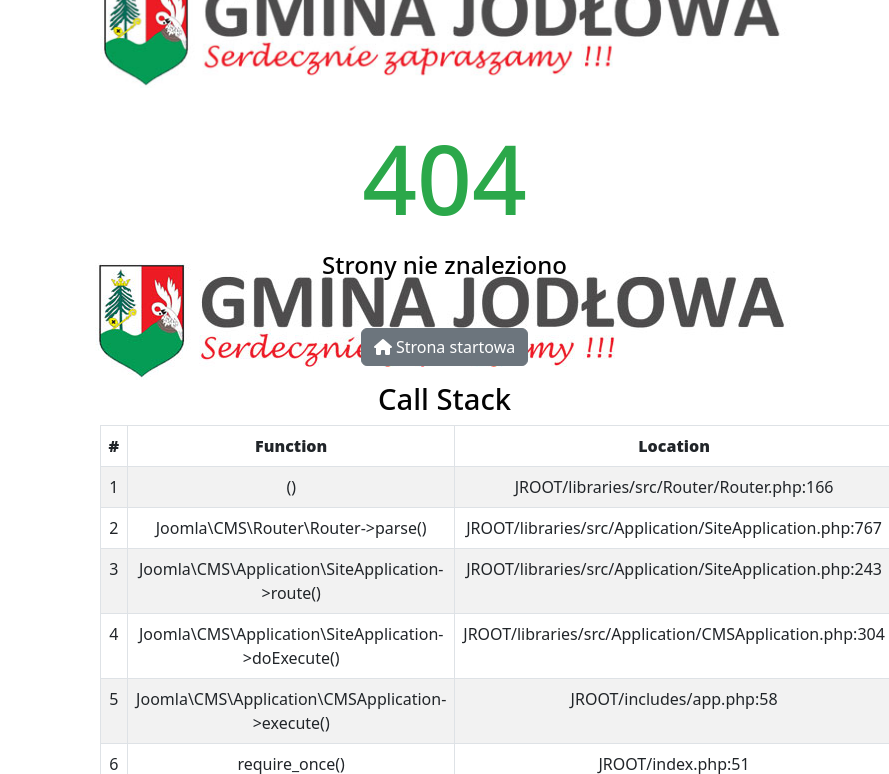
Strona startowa (444, 347)
